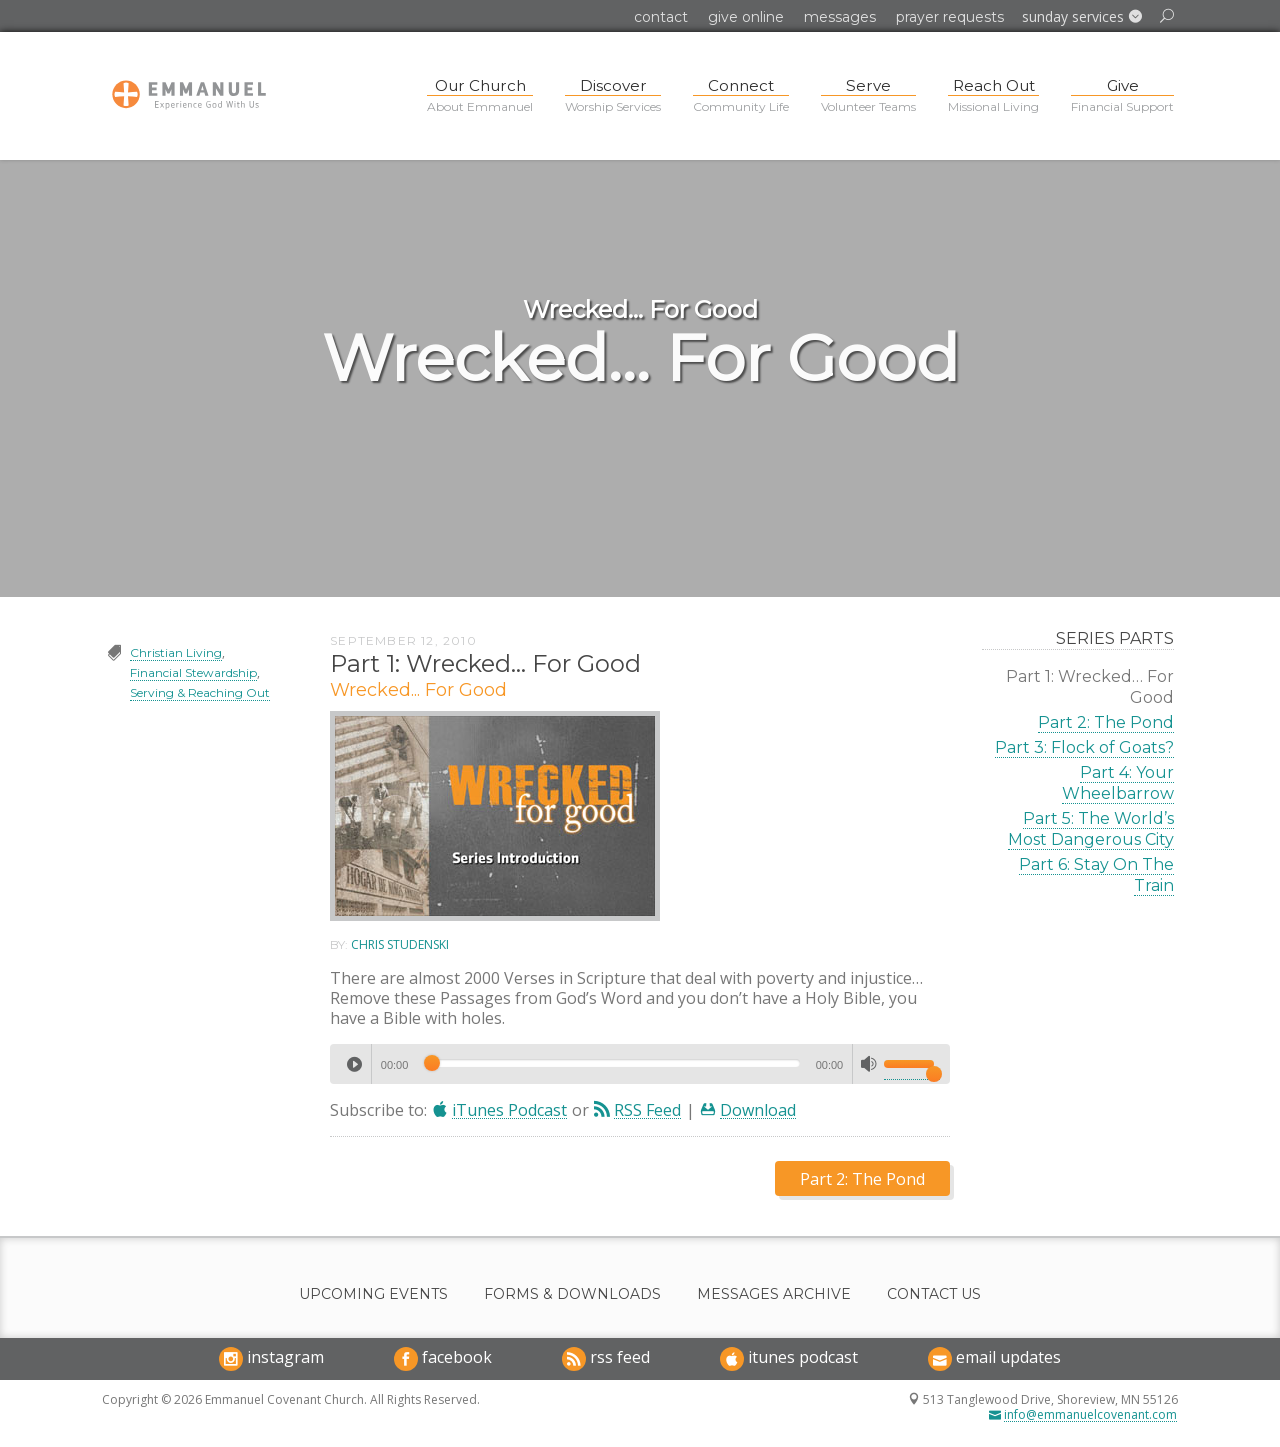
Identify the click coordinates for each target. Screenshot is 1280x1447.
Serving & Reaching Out (200, 692)
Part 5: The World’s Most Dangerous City (1091, 829)
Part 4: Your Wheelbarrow (1118, 783)
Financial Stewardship (193, 672)
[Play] (354, 1064)
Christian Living (176, 652)
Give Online (746, 17)
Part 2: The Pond (1106, 722)
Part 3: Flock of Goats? (1084, 747)
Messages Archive (774, 1294)
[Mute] (869, 1064)
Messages (840, 17)
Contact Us (934, 1294)
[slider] (611, 1063)
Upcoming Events (373, 1294)
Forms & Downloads (572, 1294)
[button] (1082, 17)
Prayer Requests (950, 17)
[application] (639, 1064)
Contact (661, 17)
